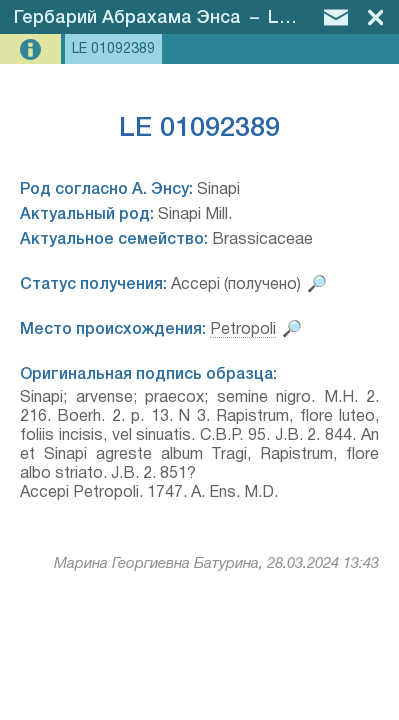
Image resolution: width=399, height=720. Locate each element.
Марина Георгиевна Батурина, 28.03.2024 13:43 (216, 564)
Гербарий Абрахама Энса (127, 18)
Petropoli (243, 330)
